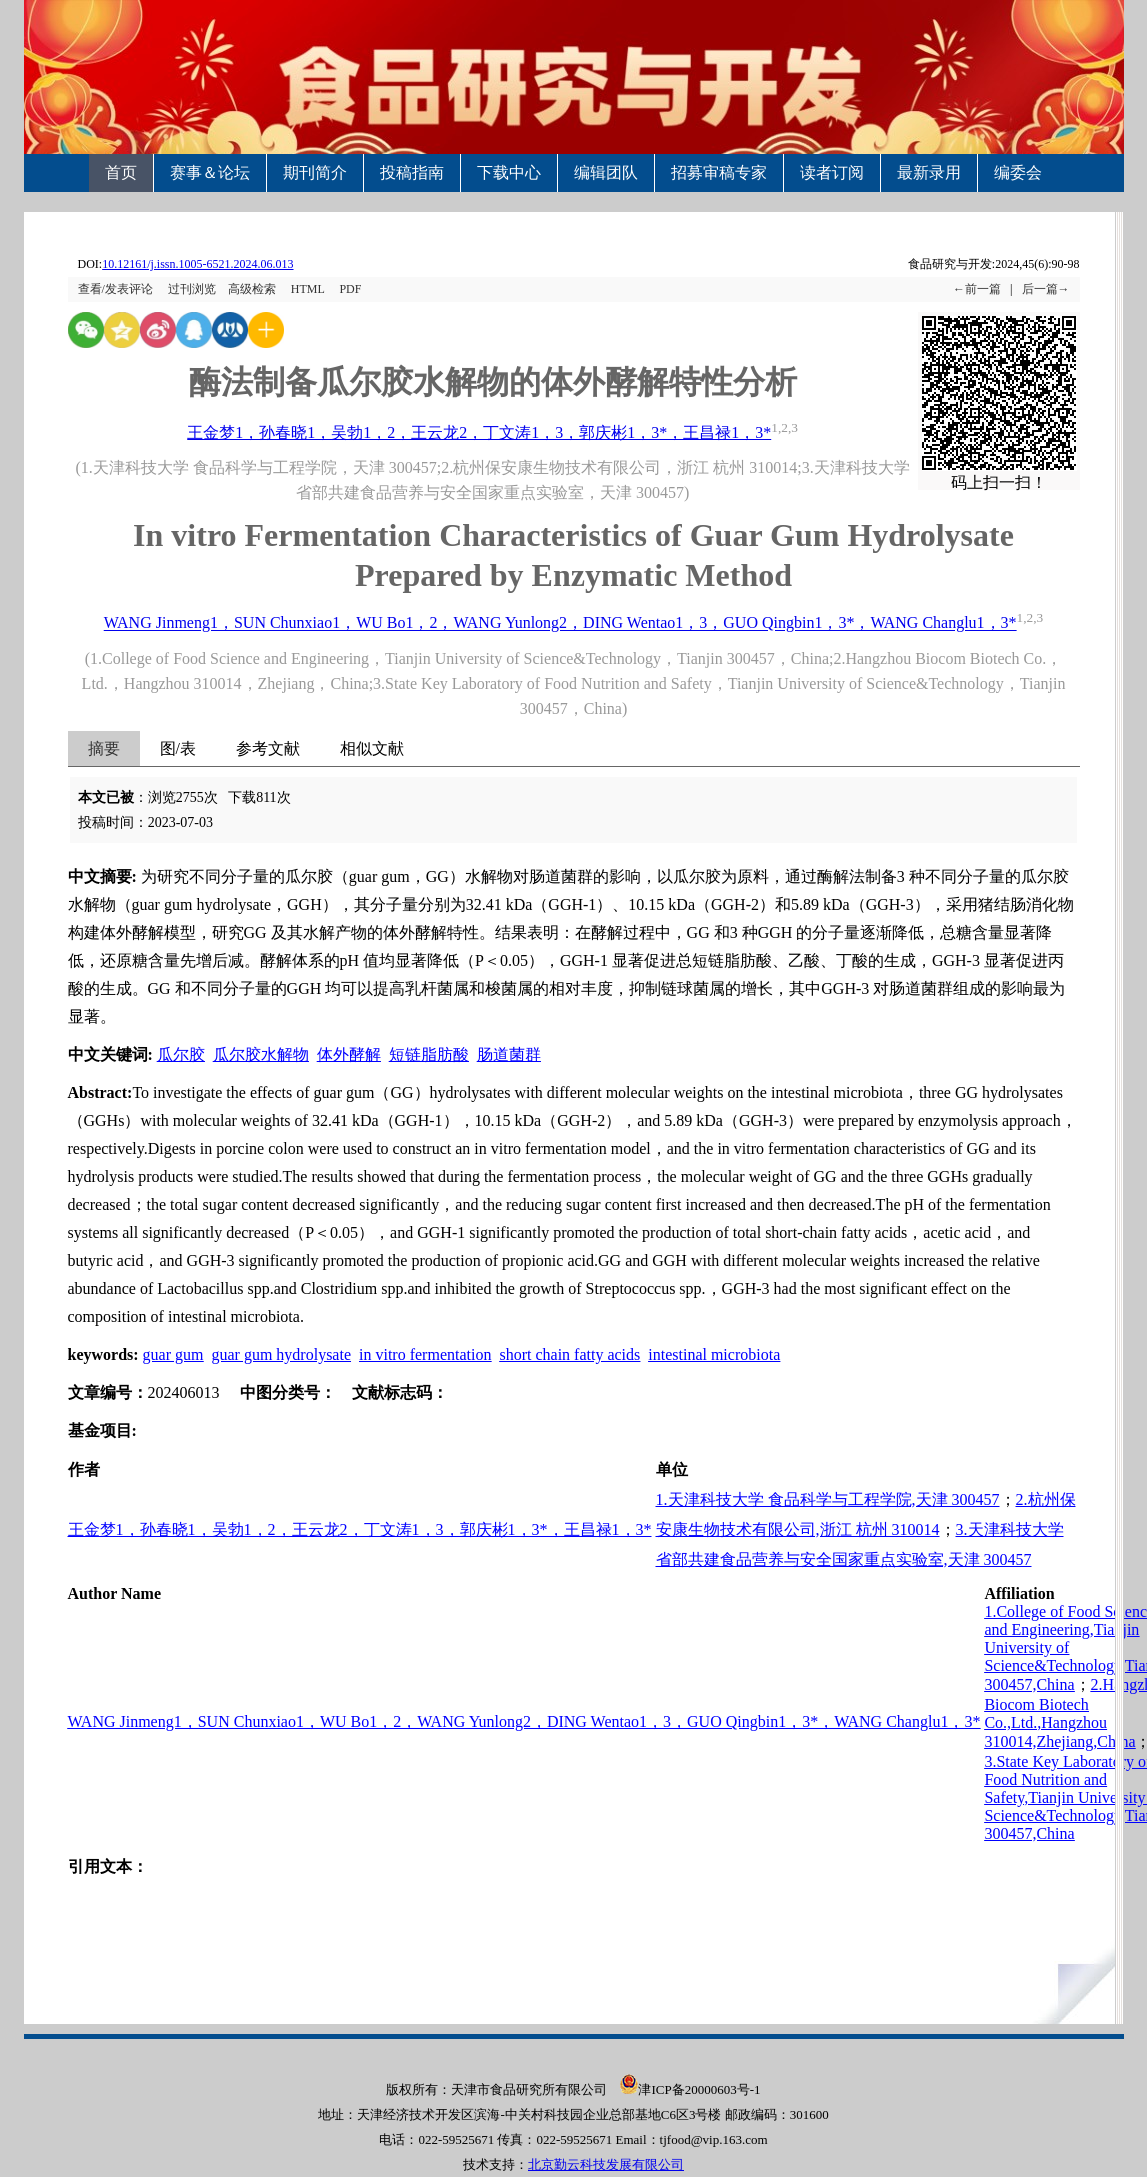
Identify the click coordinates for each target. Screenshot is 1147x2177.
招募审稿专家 (719, 172)
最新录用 (929, 172)
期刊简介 (315, 172)
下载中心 (509, 172)
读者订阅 (832, 172)
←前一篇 (977, 289)
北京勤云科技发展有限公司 (606, 2164)
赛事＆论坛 (210, 172)
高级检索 (252, 289)
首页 (121, 172)
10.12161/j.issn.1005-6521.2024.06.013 (197, 264)
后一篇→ (1046, 289)
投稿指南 (412, 172)
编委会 (1018, 172)
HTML (308, 289)
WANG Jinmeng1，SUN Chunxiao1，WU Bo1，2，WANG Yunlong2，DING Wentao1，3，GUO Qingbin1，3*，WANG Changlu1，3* (560, 623)
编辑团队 (606, 172)
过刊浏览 (192, 289)
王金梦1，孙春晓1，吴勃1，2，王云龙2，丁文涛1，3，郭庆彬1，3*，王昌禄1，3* (479, 432)
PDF (350, 289)
